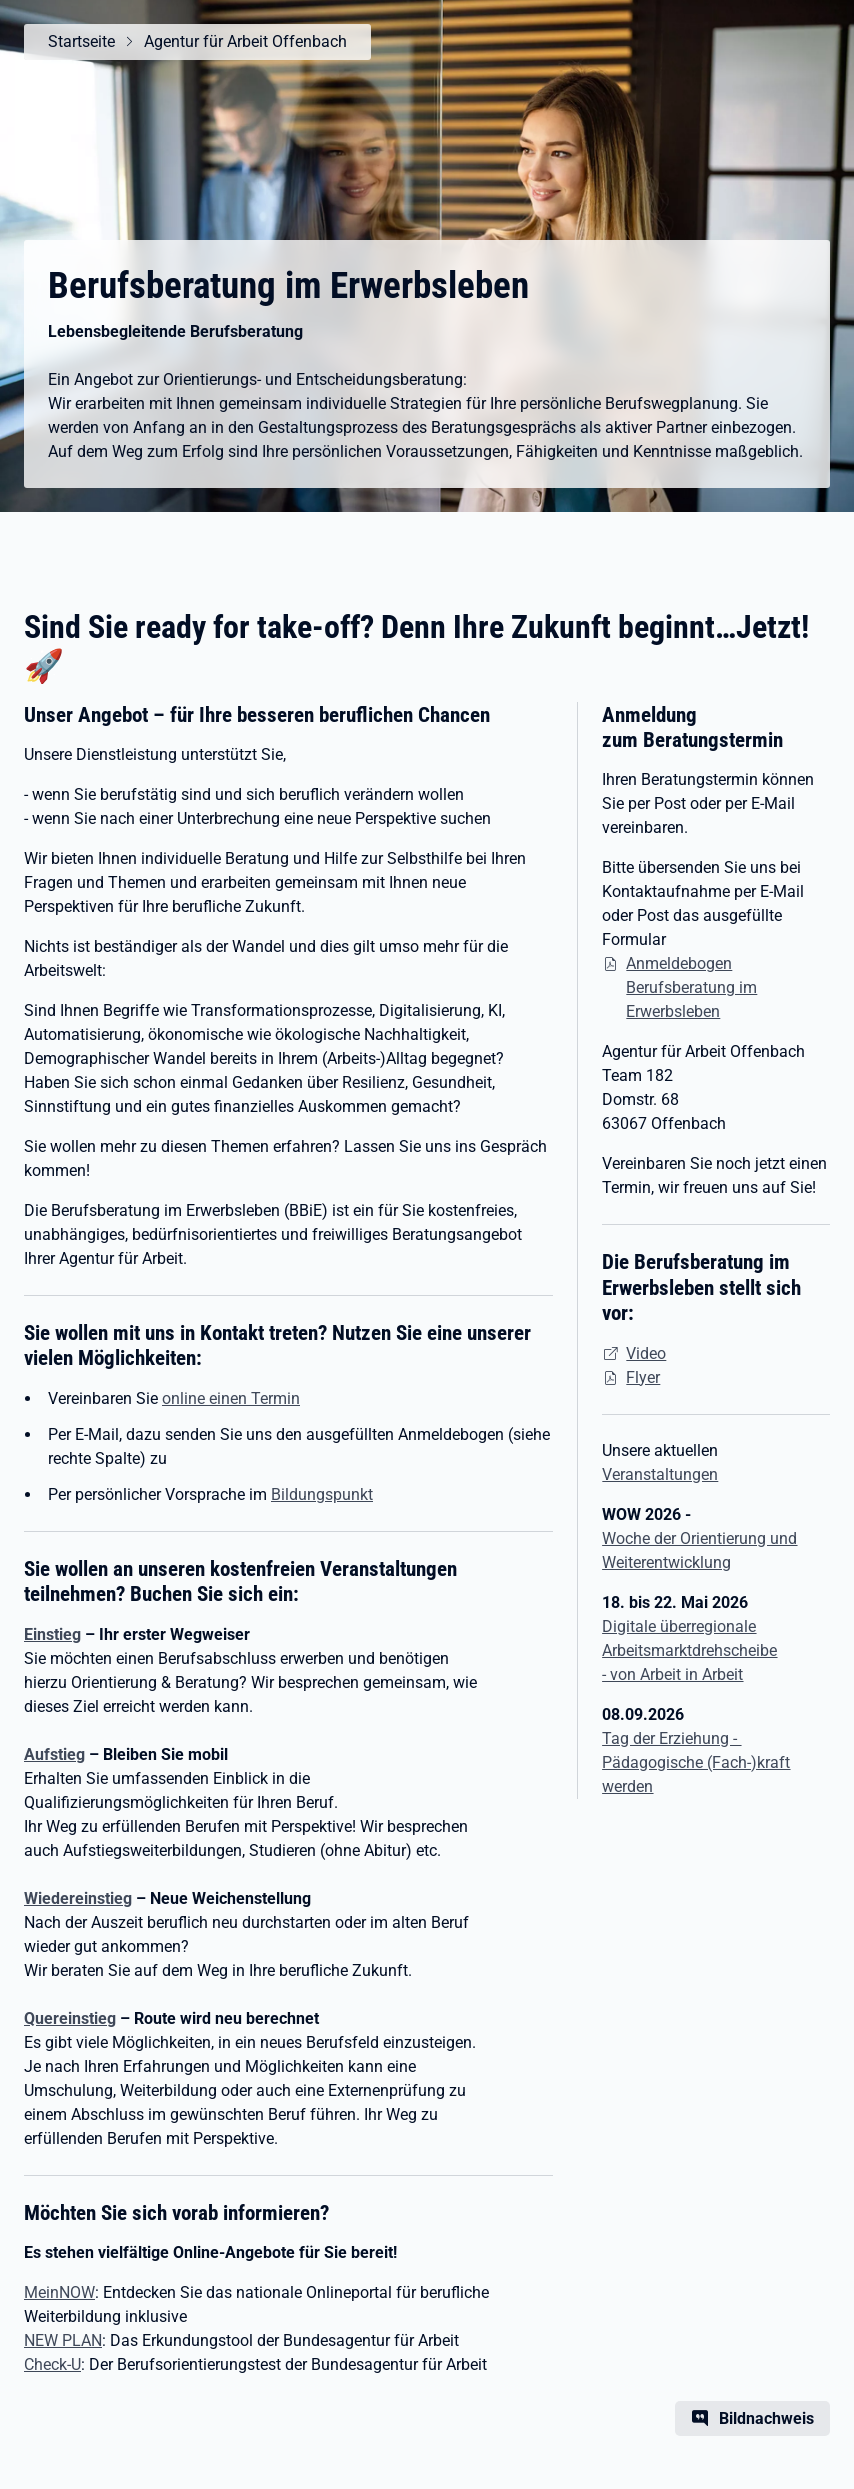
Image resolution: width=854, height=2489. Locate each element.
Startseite (81, 41)
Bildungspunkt (322, 1494)
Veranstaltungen (660, 1474)
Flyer (643, 1377)
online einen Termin (231, 1398)
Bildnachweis (766, 2418)
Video (646, 1353)
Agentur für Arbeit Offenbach (245, 41)
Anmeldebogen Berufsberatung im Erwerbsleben (691, 987)
